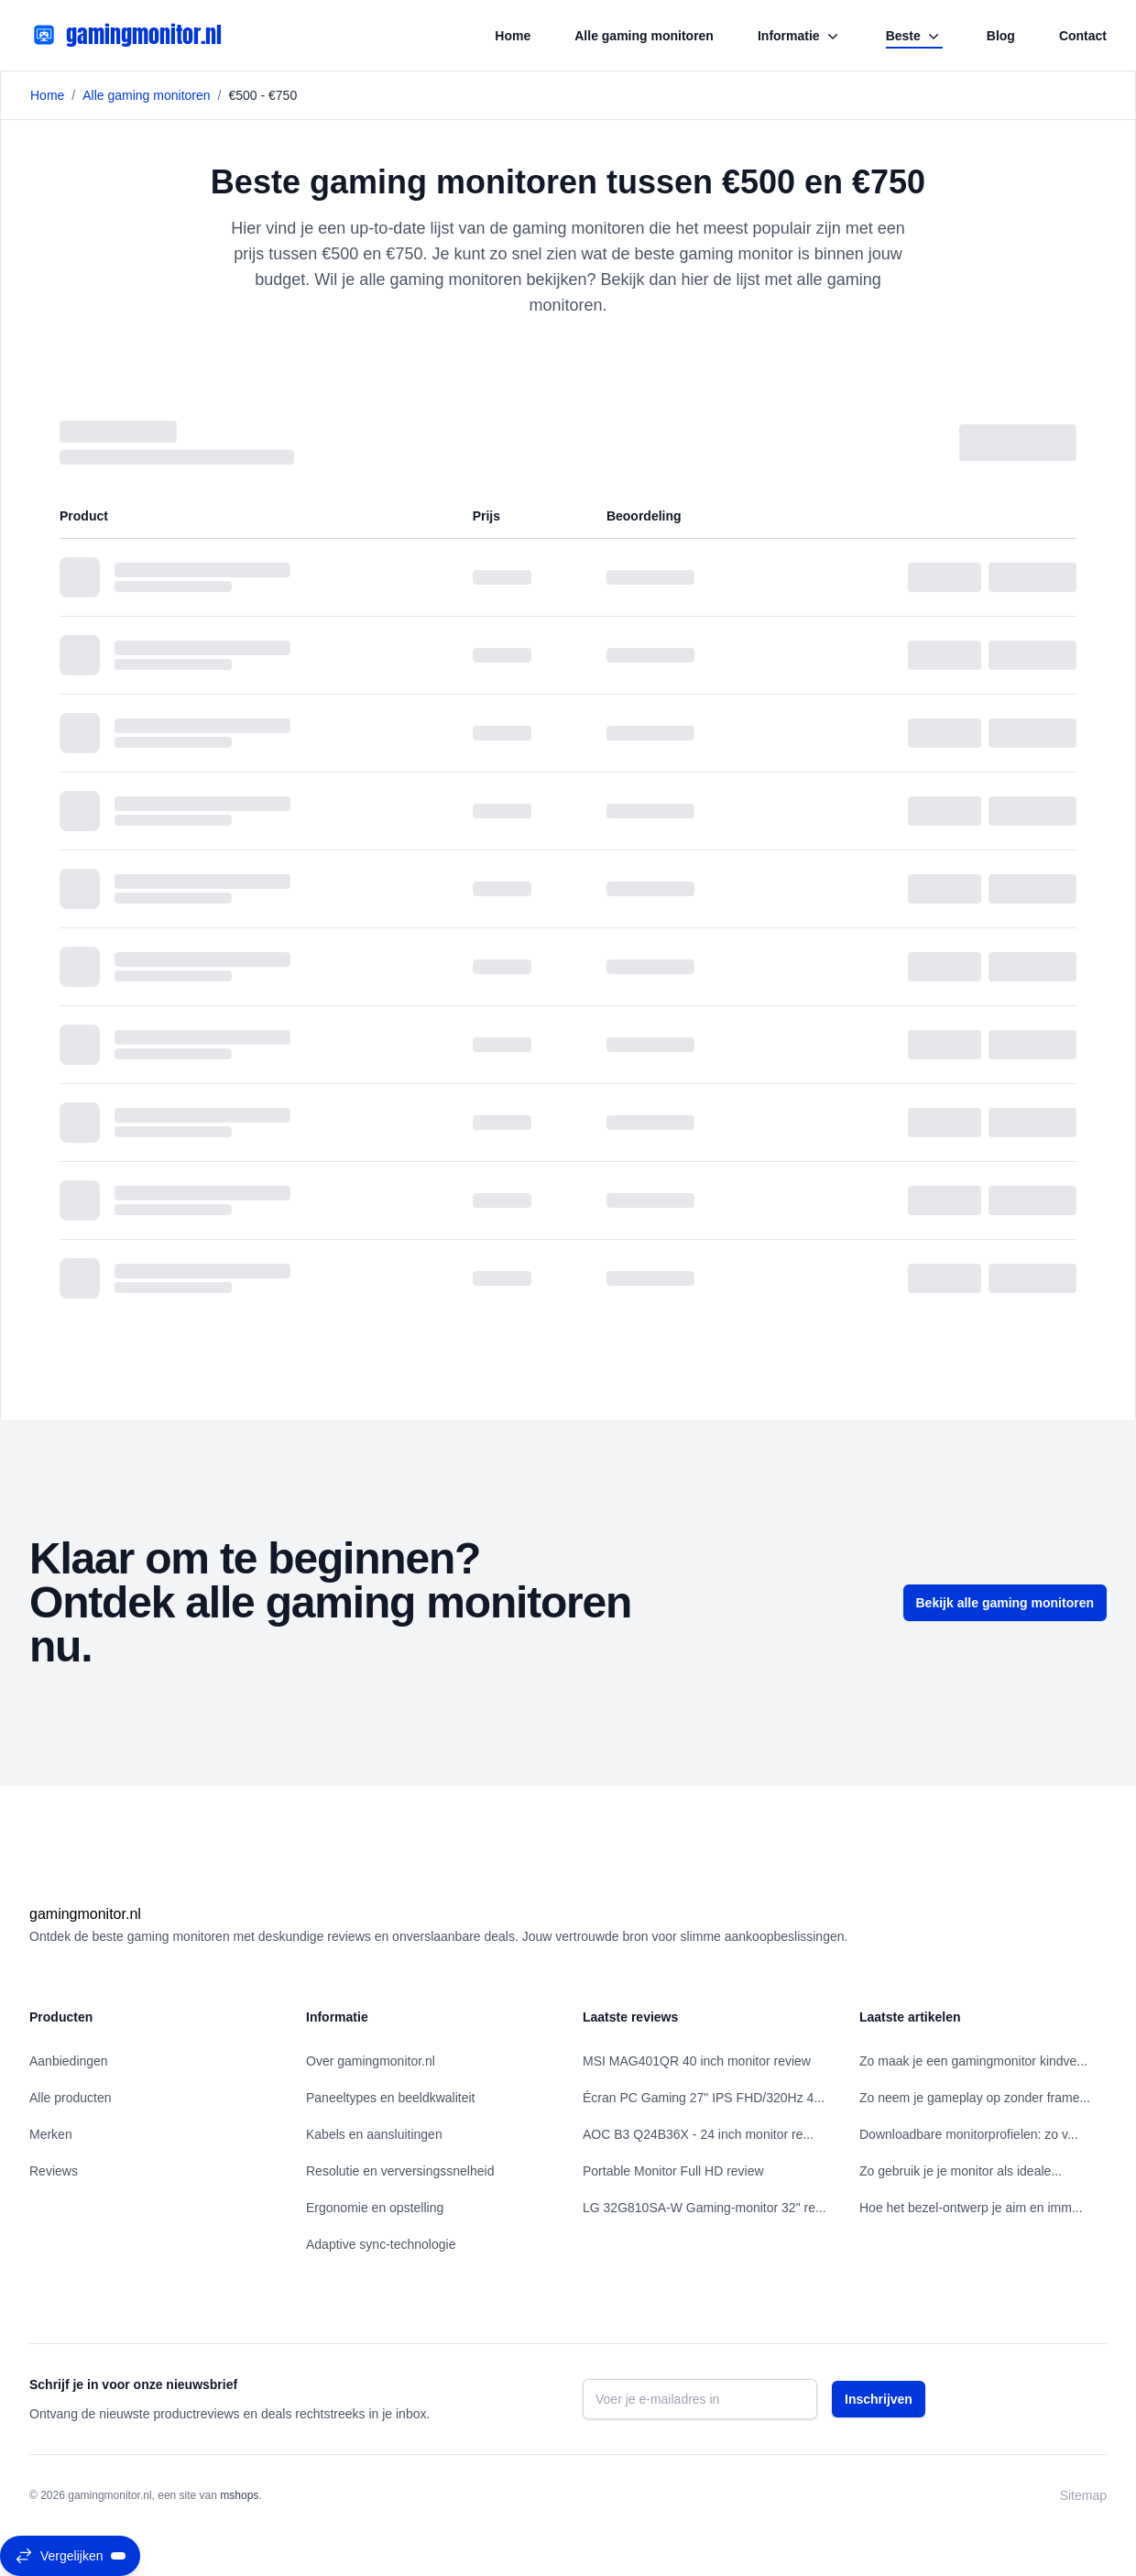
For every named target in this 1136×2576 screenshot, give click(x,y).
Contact (1083, 35)
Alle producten (70, 2097)
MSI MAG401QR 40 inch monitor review (697, 2061)
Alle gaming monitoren (644, 35)
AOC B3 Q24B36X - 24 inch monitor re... (698, 2134)
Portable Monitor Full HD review (673, 2171)
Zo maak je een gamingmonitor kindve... (973, 2061)
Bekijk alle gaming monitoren (1005, 1602)
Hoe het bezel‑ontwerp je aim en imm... (971, 2207)
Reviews (53, 2171)
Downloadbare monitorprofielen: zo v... (968, 2134)
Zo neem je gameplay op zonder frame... (974, 2097)
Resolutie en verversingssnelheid (400, 2171)
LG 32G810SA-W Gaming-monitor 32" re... (704, 2207)
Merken (50, 2134)
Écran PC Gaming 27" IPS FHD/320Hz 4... (704, 2097)
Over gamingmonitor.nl (370, 2061)
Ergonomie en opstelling (374, 2207)
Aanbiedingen (68, 2061)
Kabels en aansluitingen (374, 2134)
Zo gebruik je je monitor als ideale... (960, 2171)
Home (512, 35)
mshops (239, 2495)
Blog (1001, 35)
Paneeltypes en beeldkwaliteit (390, 2097)
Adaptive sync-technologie (380, 2244)
